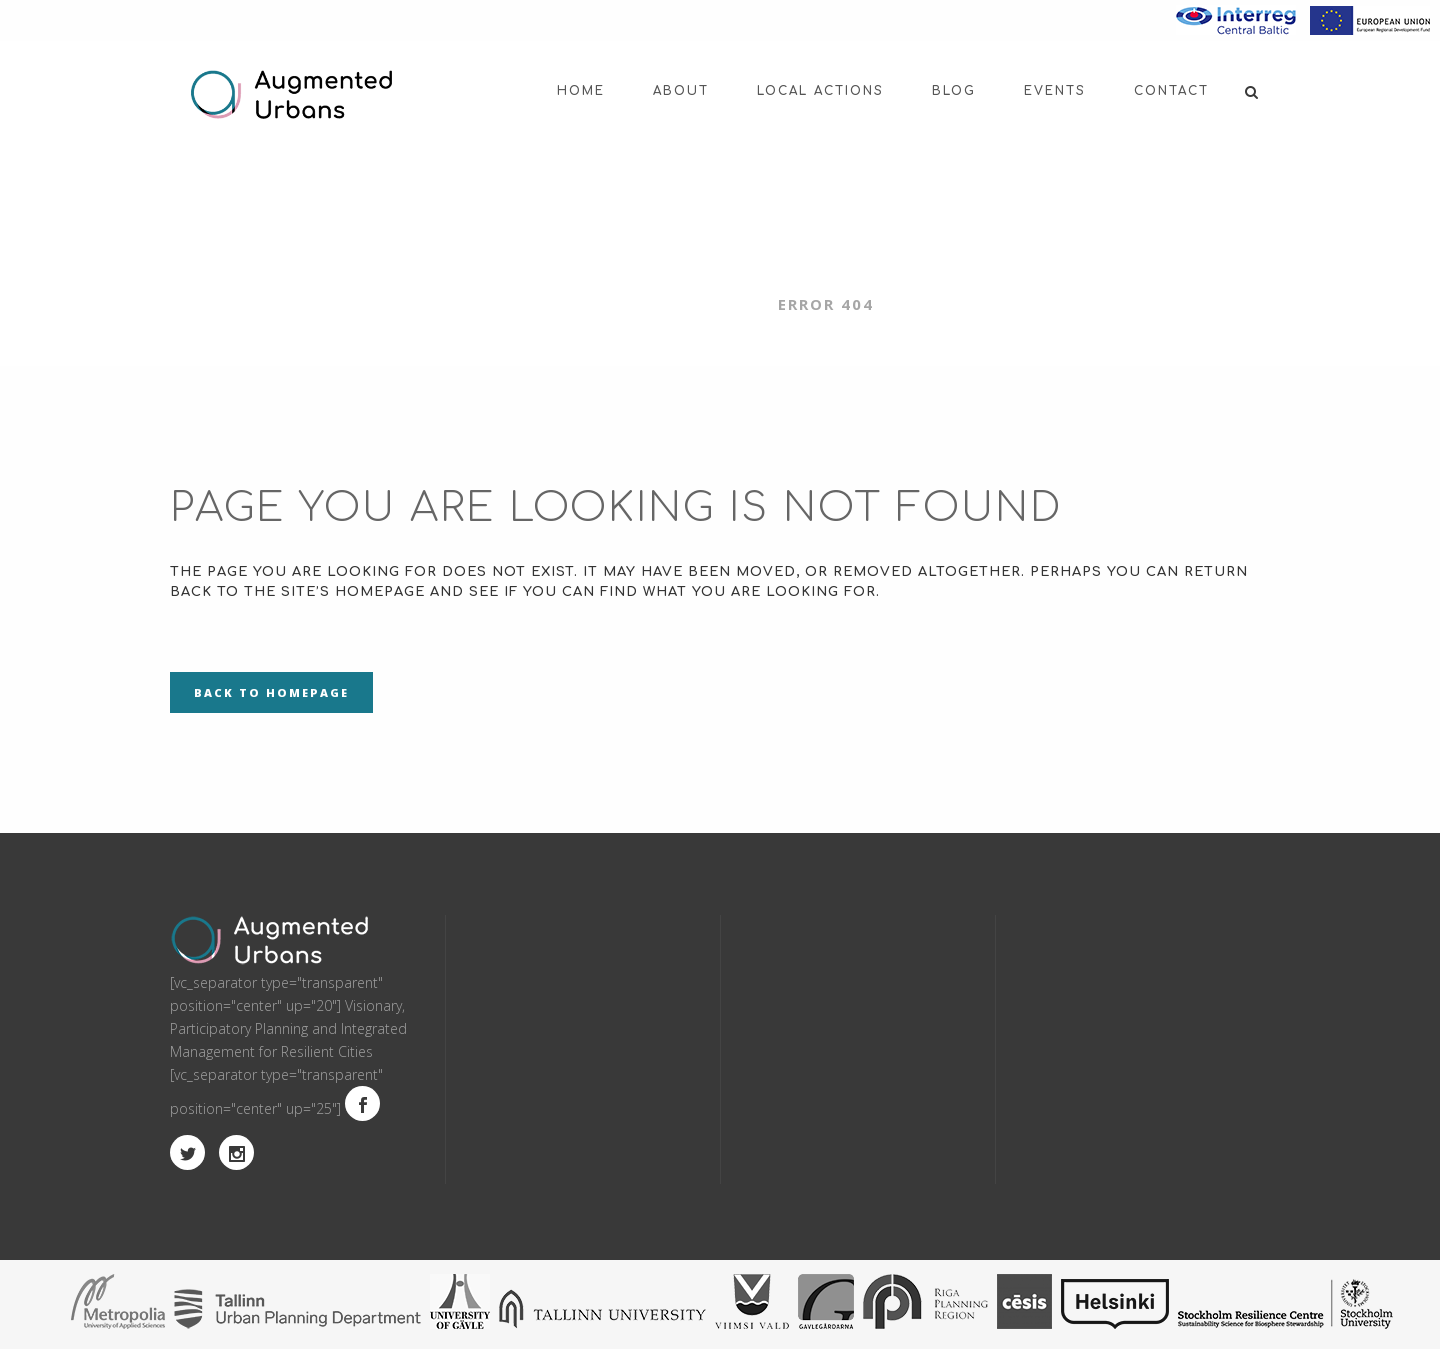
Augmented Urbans (662, 304)
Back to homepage (271, 692)
